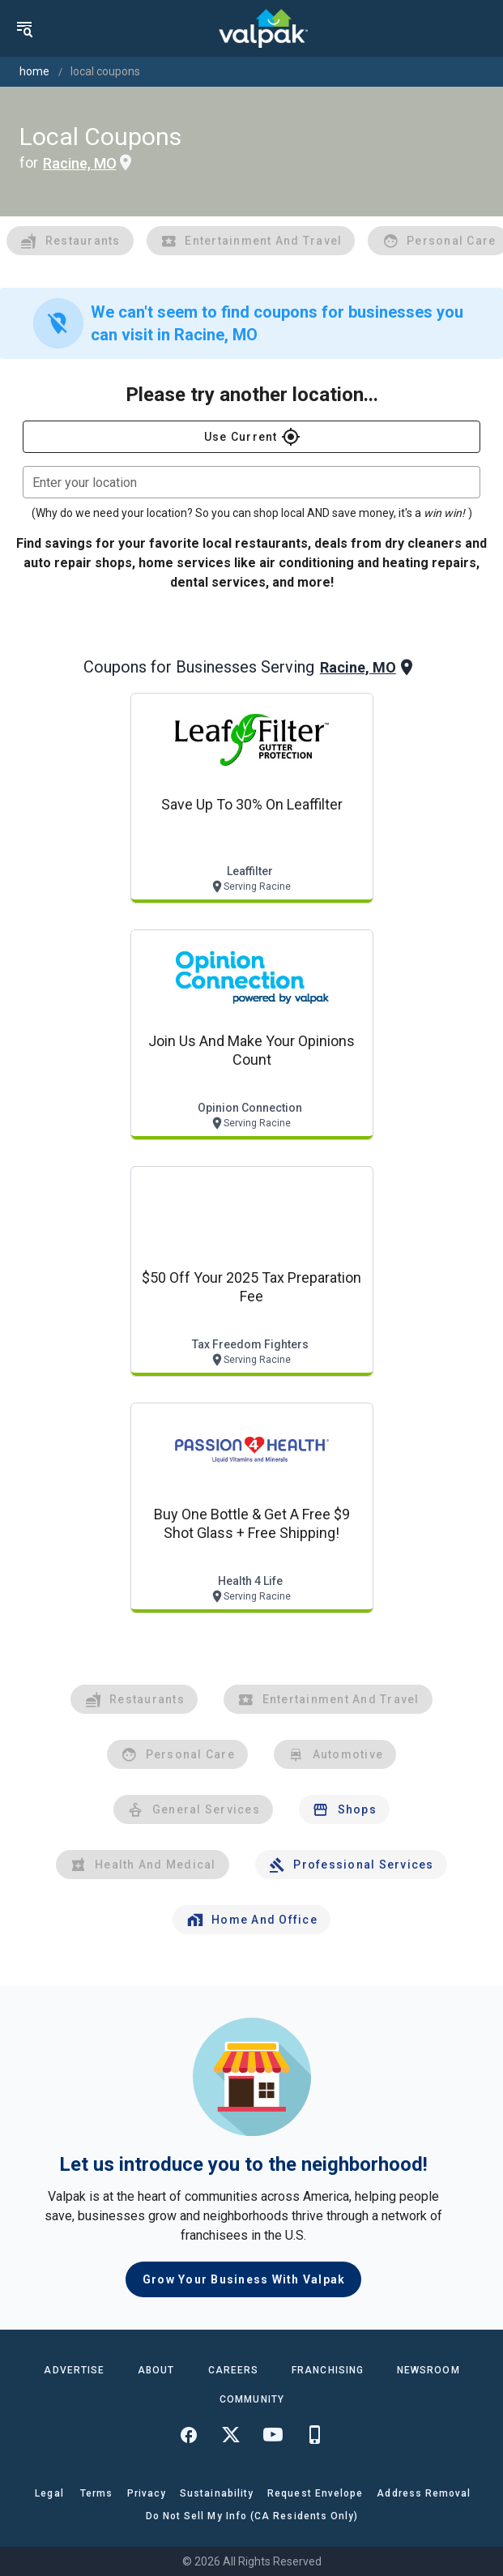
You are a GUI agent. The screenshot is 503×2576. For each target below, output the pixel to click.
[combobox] (251, 482)
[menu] (24, 28)
